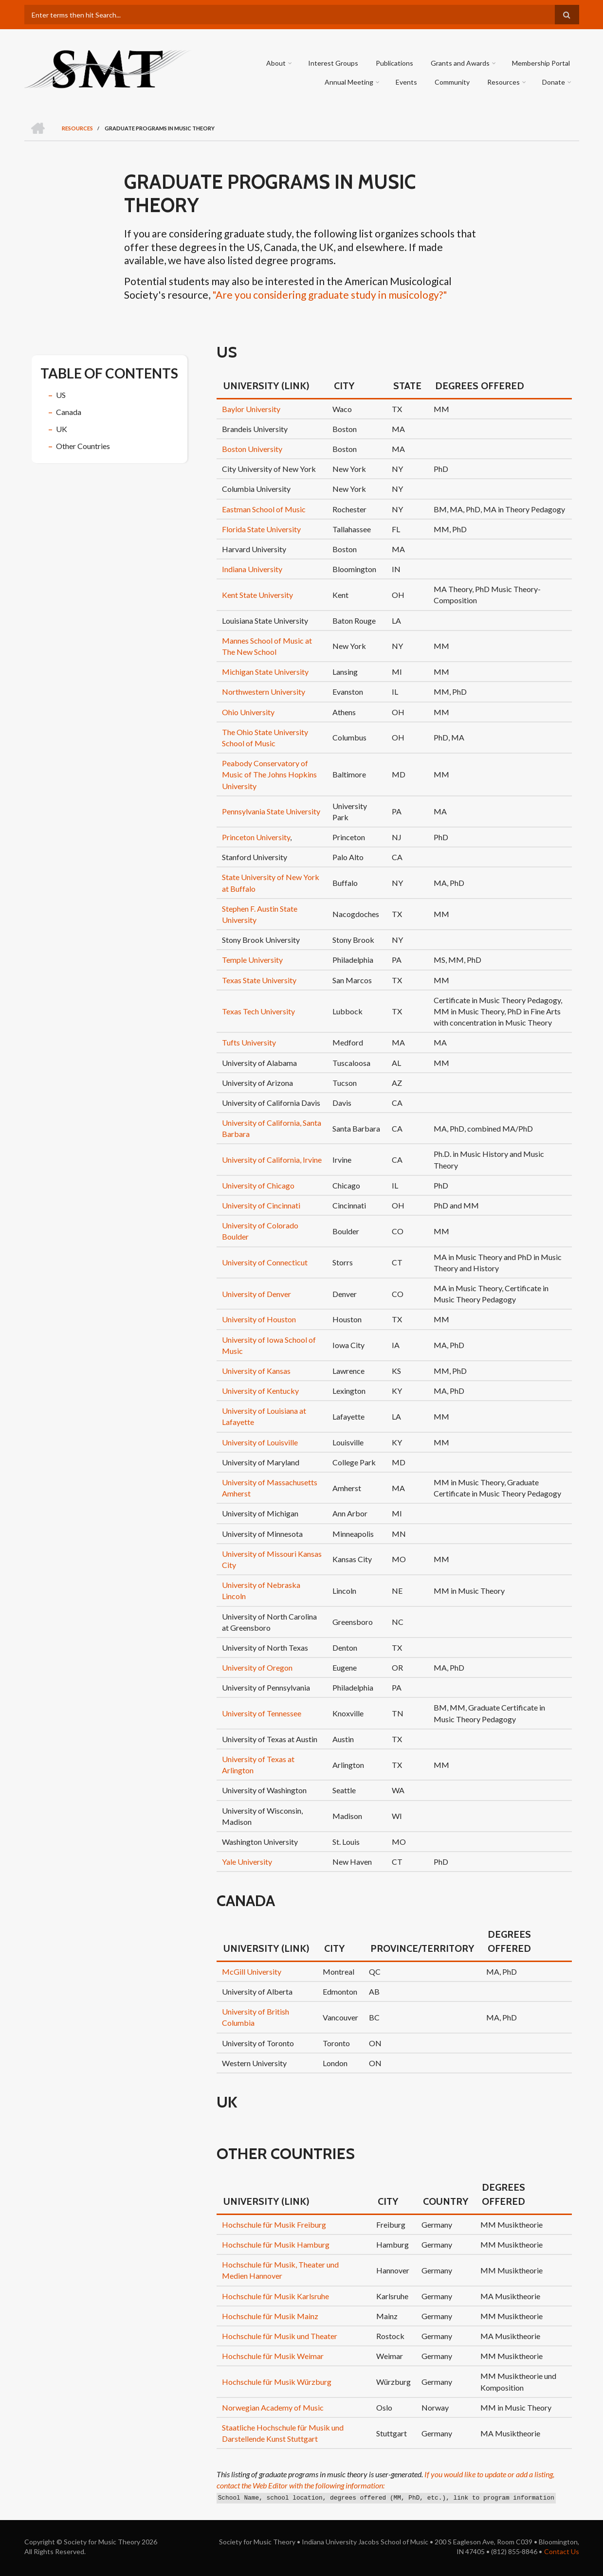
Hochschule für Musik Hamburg (275, 2244)
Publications (395, 63)
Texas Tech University (258, 1011)
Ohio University (248, 712)
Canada (68, 411)
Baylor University (251, 409)
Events (407, 82)
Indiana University (252, 569)
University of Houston (259, 1319)
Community (452, 82)
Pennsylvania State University (271, 811)
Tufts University (249, 1042)
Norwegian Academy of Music (273, 2407)
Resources (504, 82)
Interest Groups (334, 63)
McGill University (251, 1971)
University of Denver (256, 1293)
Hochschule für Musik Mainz (270, 2316)
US (61, 394)
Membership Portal (541, 63)
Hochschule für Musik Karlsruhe (275, 2296)
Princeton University (256, 837)
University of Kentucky (260, 1390)
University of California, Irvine (272, 1159)
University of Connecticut (265, 1262)
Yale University (247, 1861)
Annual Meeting (349, 82)
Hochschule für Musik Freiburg (274, 2224)
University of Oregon (257, 1667)
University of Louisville (260, 1442)
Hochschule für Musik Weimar (273, 2355)
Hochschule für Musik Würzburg (276, 2381)
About (276, 63)
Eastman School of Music (264, 509)
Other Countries (83, 445)
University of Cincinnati (261, 1205)
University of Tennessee (261, 1713)
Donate (554, 82)
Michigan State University (265, 671)
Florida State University (261, 529)
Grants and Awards (460, 63)
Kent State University (257, 594)
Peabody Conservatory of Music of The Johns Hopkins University (269, 774)
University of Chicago (258, 1185)
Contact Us (561, 2551)
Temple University (252, 959)
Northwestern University (263, 691)
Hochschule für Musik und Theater (279, 2336)
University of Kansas (256, 1370)
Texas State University (259, 980)
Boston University (252, 448)
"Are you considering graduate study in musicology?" (329, 294)
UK (61, 428)
